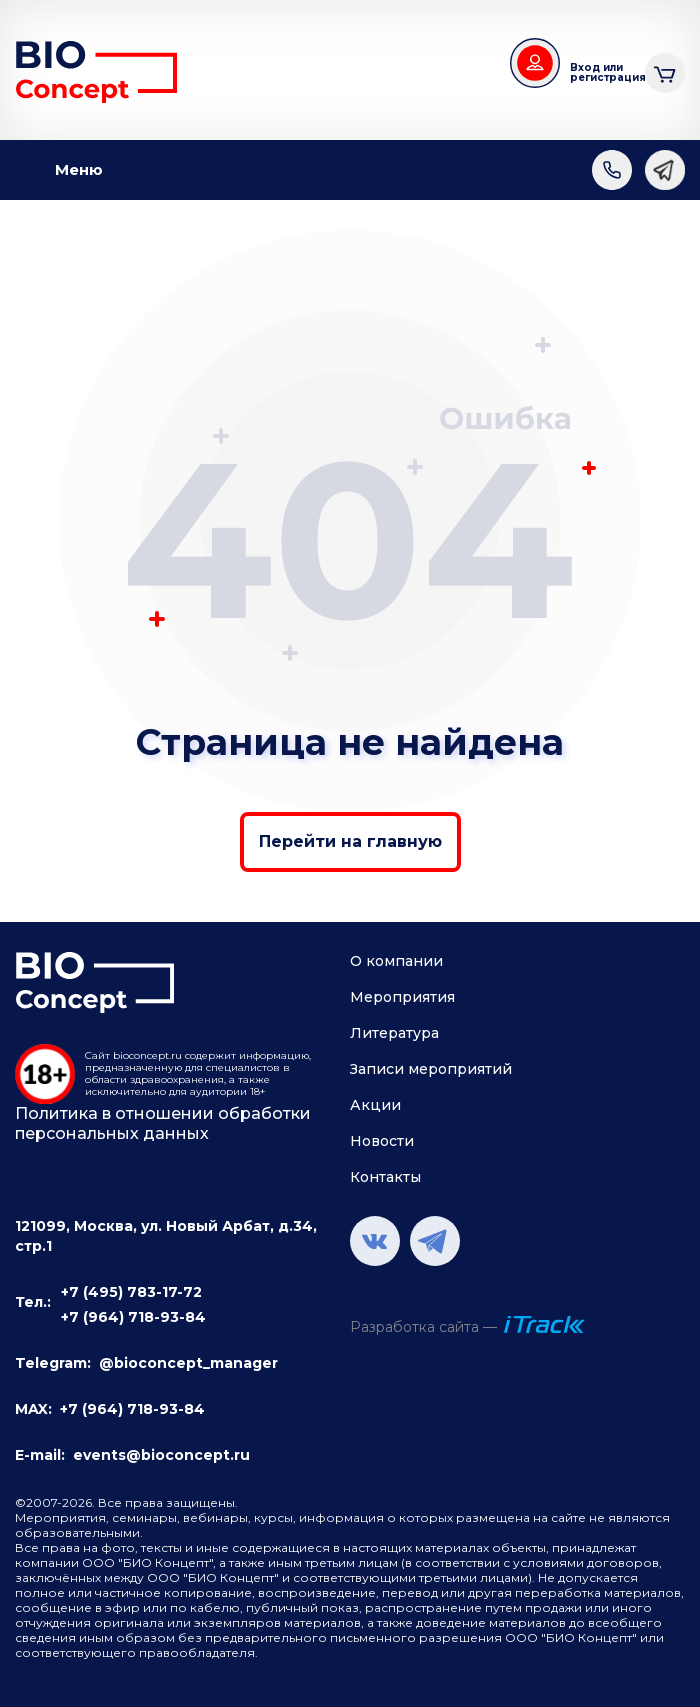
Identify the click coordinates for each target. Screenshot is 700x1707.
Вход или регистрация (600, 72)
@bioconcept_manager (188, 1363)
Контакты (385, 1177)
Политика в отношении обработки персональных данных (163, 1123)
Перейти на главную (350, 841)
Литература (394, 1033)
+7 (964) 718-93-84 (133, 1317)
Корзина (665, 70)
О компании (396, 961)
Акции (375, 1105)
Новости (382, 1141)
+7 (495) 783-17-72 (131, 1292)
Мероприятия (402, 997)
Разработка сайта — (423, 1327)
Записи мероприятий (431, 1069)
